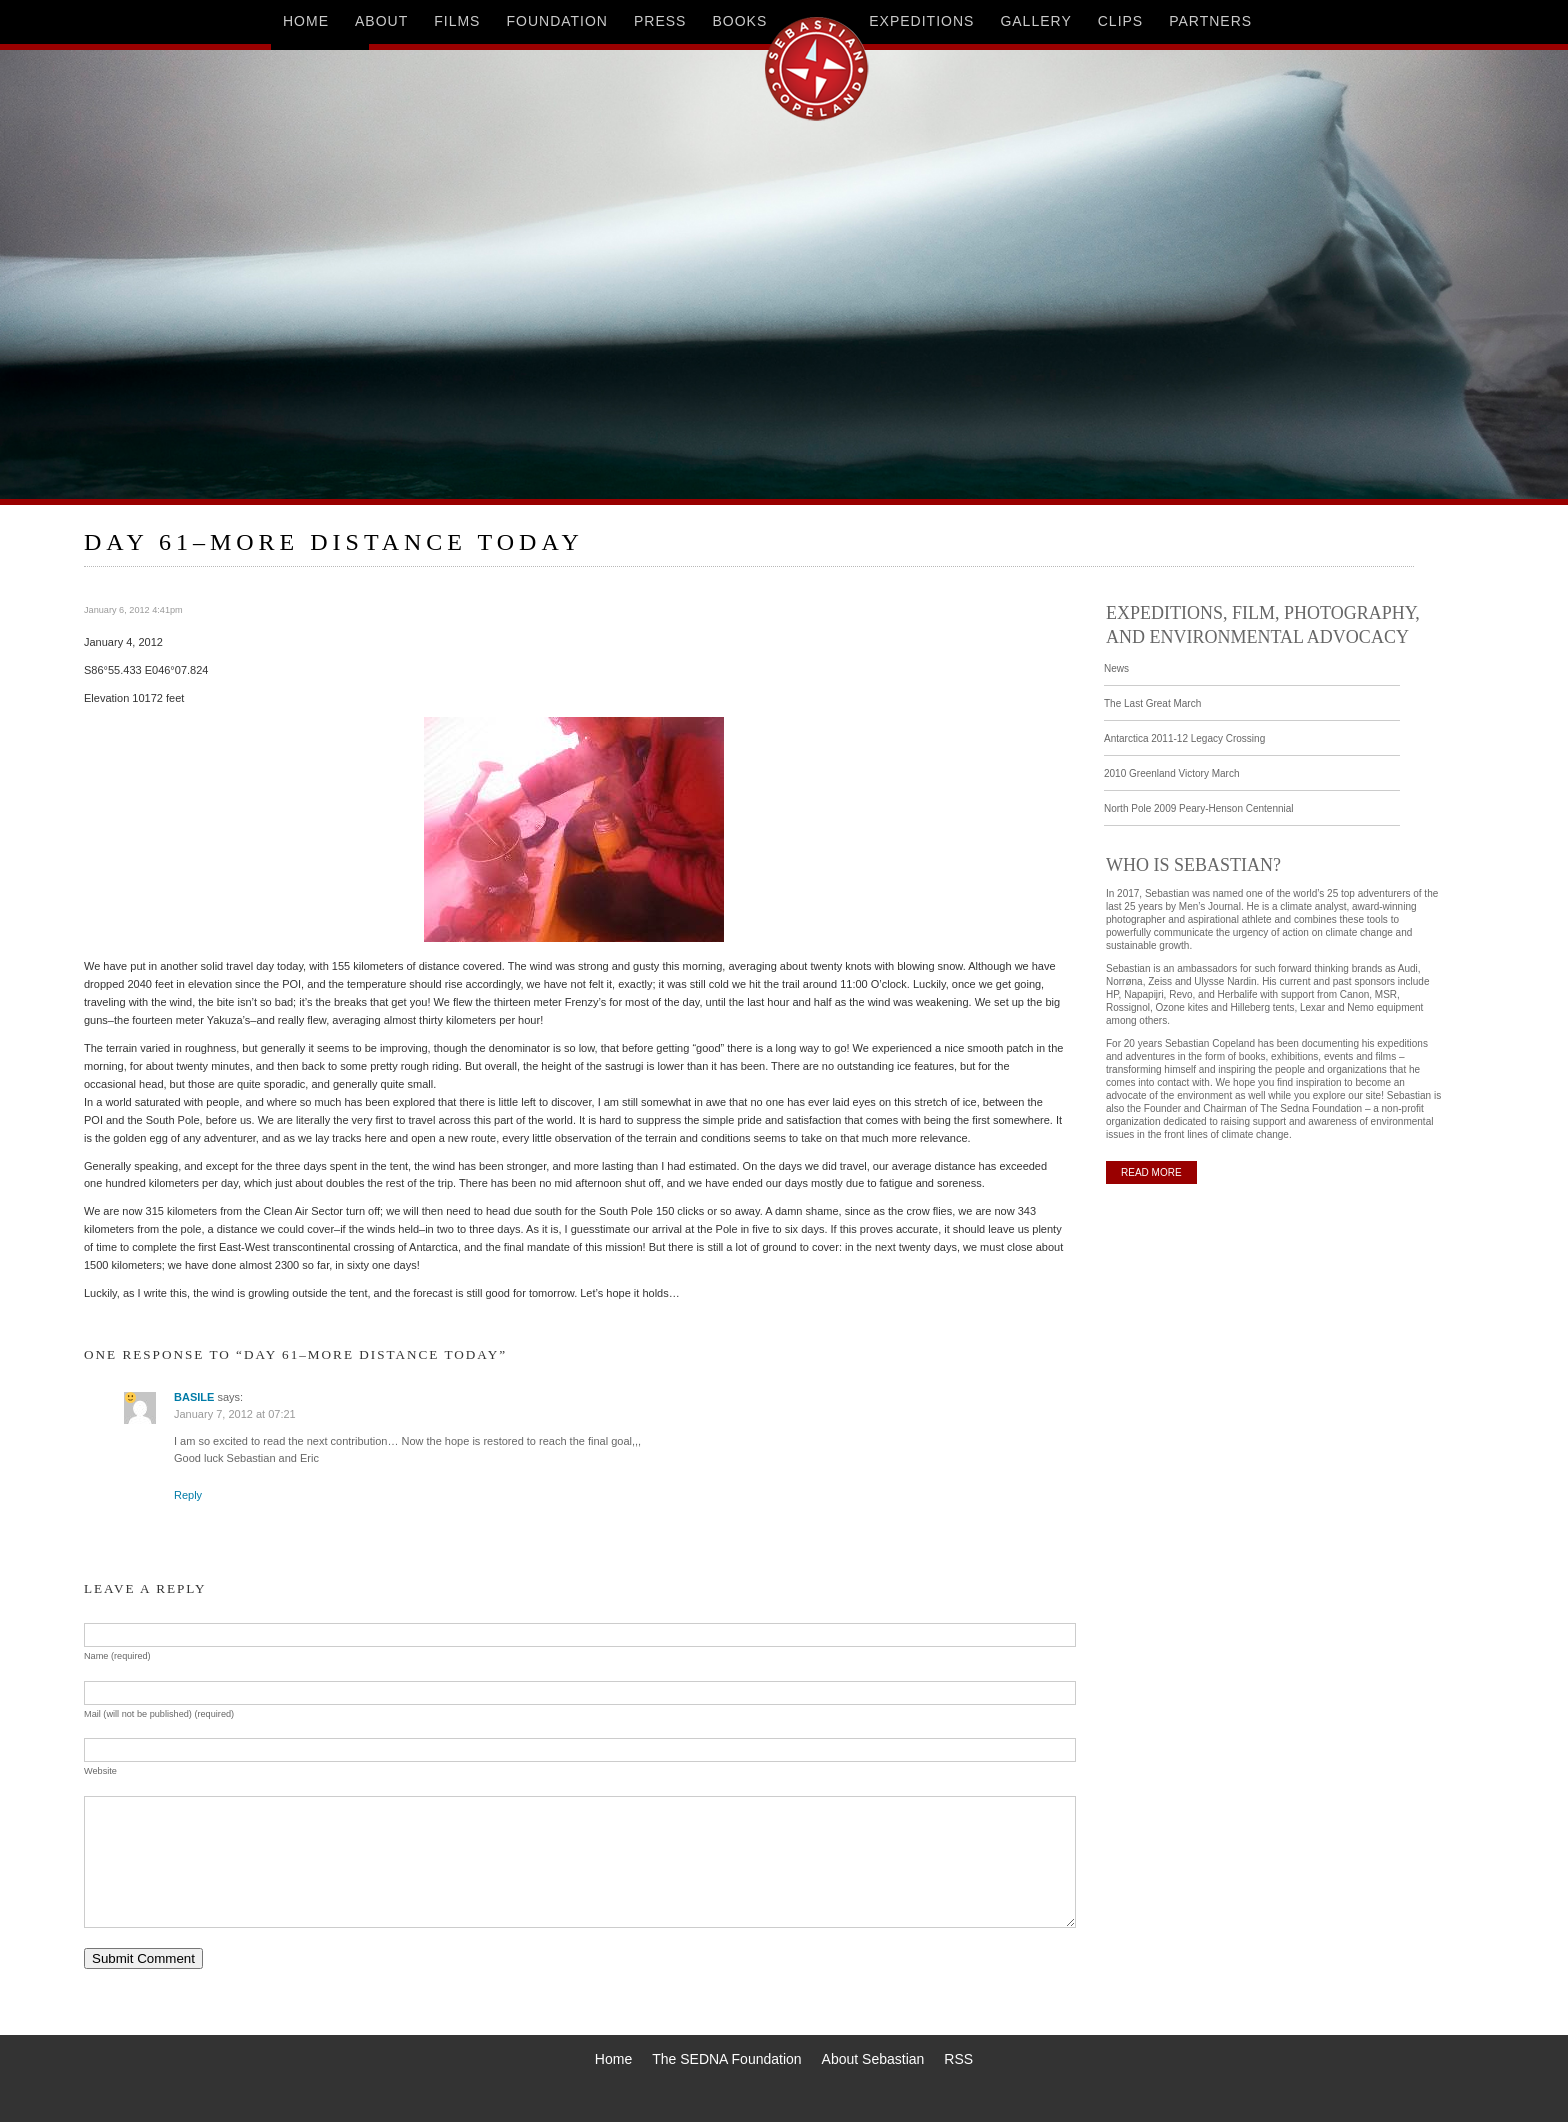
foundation (557, 21)
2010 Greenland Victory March (1171, 773)
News (1116, 668)
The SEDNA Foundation (726, 2059)
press (660, 21)
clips (1120, 21)
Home (613, 2059)
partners (1210, 21)
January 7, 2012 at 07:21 (235, 1414)
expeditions (921, 21)
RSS (958, 2059)
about (381, 21)
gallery (1035, 21)
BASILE (194, 1397)
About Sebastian (873, 2059)
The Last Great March (1152, 703)
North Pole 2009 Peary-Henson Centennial (1199, 808)
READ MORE (1151, 1172)
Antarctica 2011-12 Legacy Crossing (1184, 738)
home (306, 21)
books (739, 21)
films (457, 21)
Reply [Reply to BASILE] (188, 1495)
